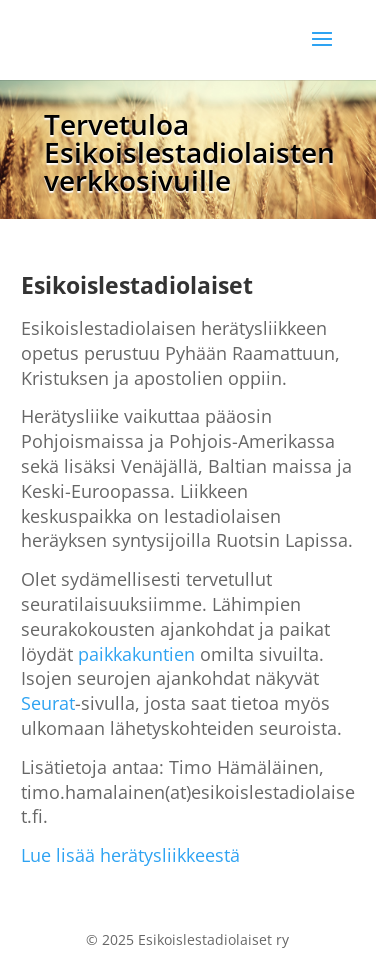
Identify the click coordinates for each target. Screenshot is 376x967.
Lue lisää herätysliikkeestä (130, 855)
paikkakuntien (136, 654)
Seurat (48, 703)
